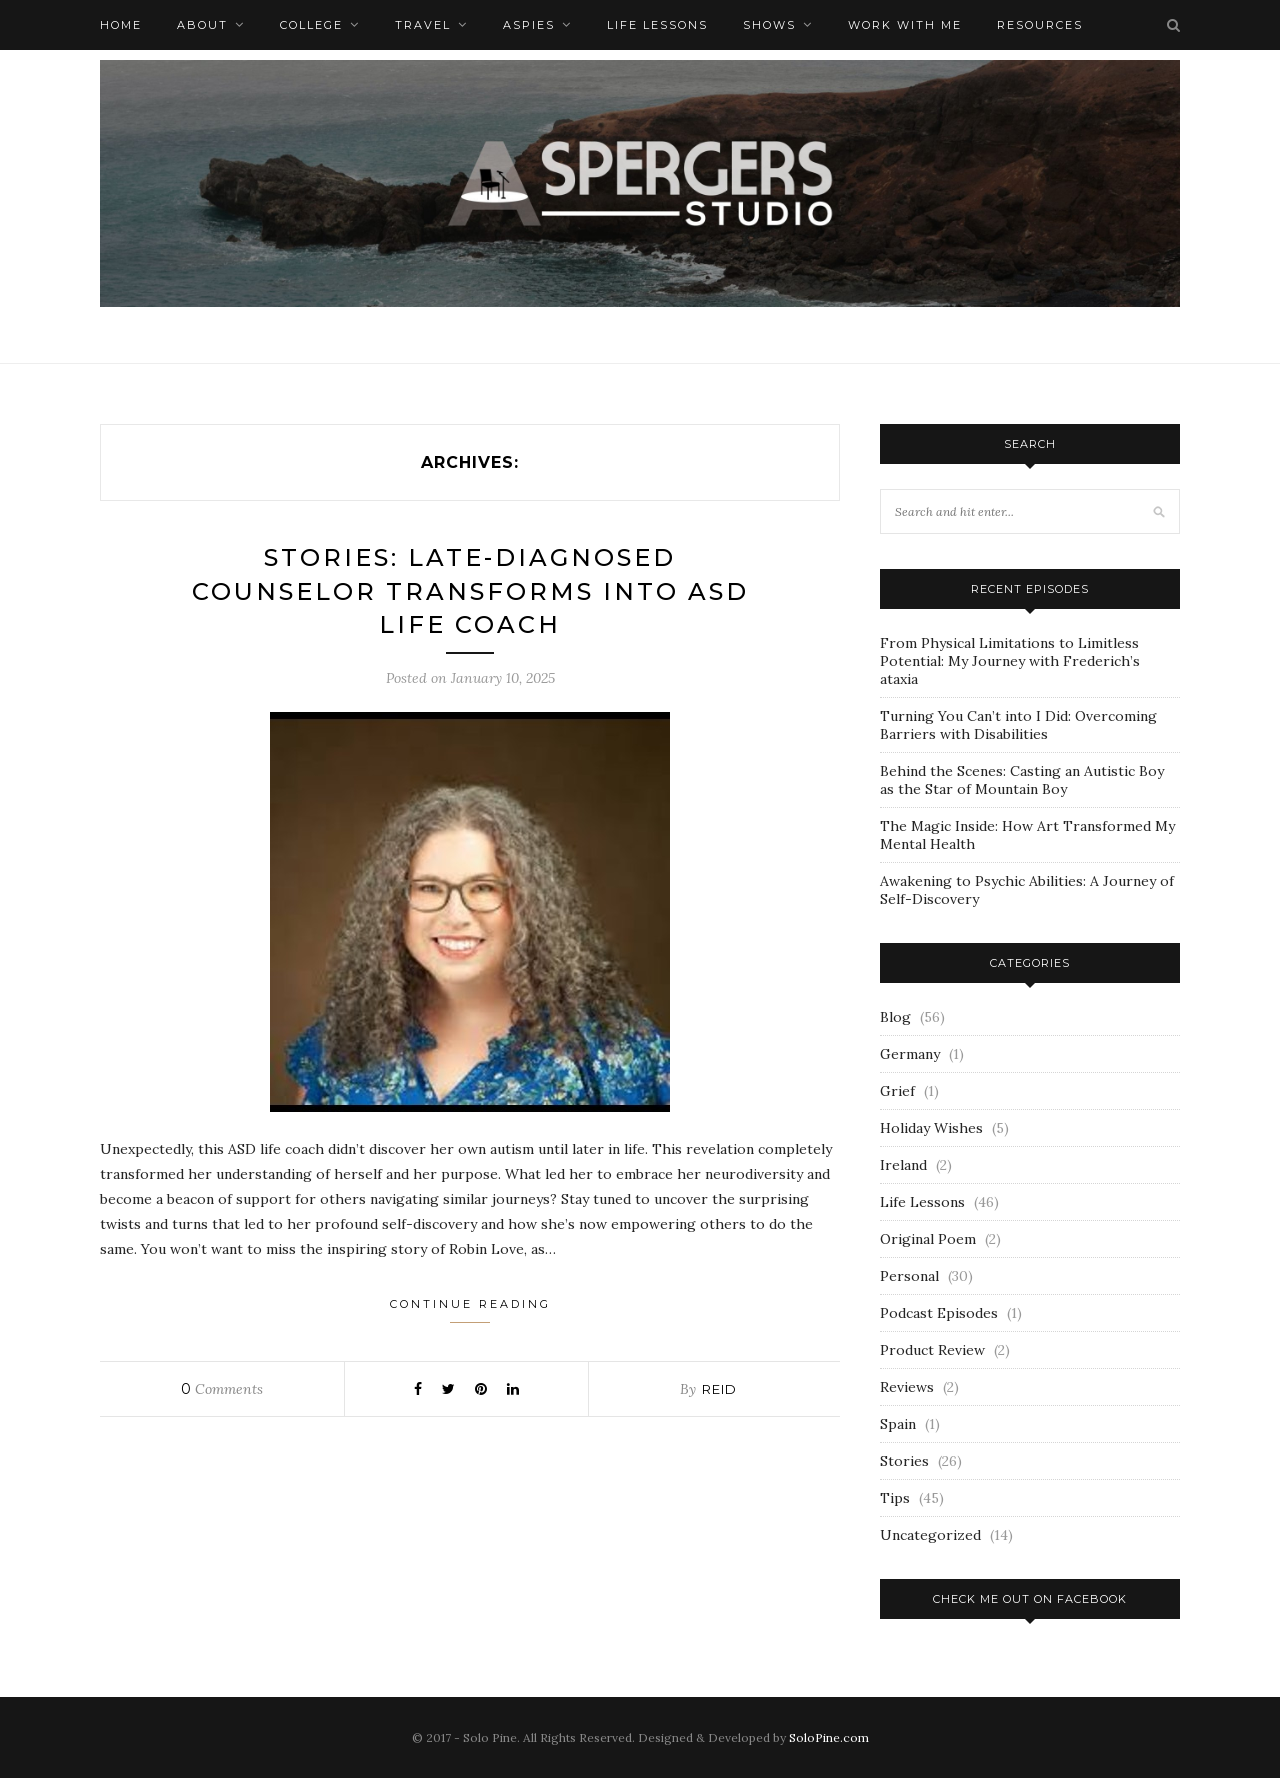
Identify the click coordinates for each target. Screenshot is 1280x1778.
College (311, 25)
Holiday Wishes (931, 1128)
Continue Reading (470, 1310)
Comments (222, 1389)
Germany (910, 1054)
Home (121, 25)
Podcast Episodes (939, 1313)
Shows (769, 25)
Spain (898, 1424)
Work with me (905, 25)
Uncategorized (930, 1535)
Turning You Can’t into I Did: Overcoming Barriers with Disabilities (1018, 725)
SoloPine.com (829, 1737)
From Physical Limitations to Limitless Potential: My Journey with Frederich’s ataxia (1010, 661)
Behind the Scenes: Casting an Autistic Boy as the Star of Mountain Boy (1022, 780)
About (202, 25)
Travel (423, 25)
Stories (904, 1461)
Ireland (903, 1165)
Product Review (932, 1350)
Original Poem (928, 1239)
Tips (895, 1498)
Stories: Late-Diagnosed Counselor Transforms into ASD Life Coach (470, 591)
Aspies (529, 25)
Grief (897, 1091)
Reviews (907, 1387)
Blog (895, 1017)
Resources (1040, 25)
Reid (719, 1389)
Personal (909, 1276)
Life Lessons (657, 25)
